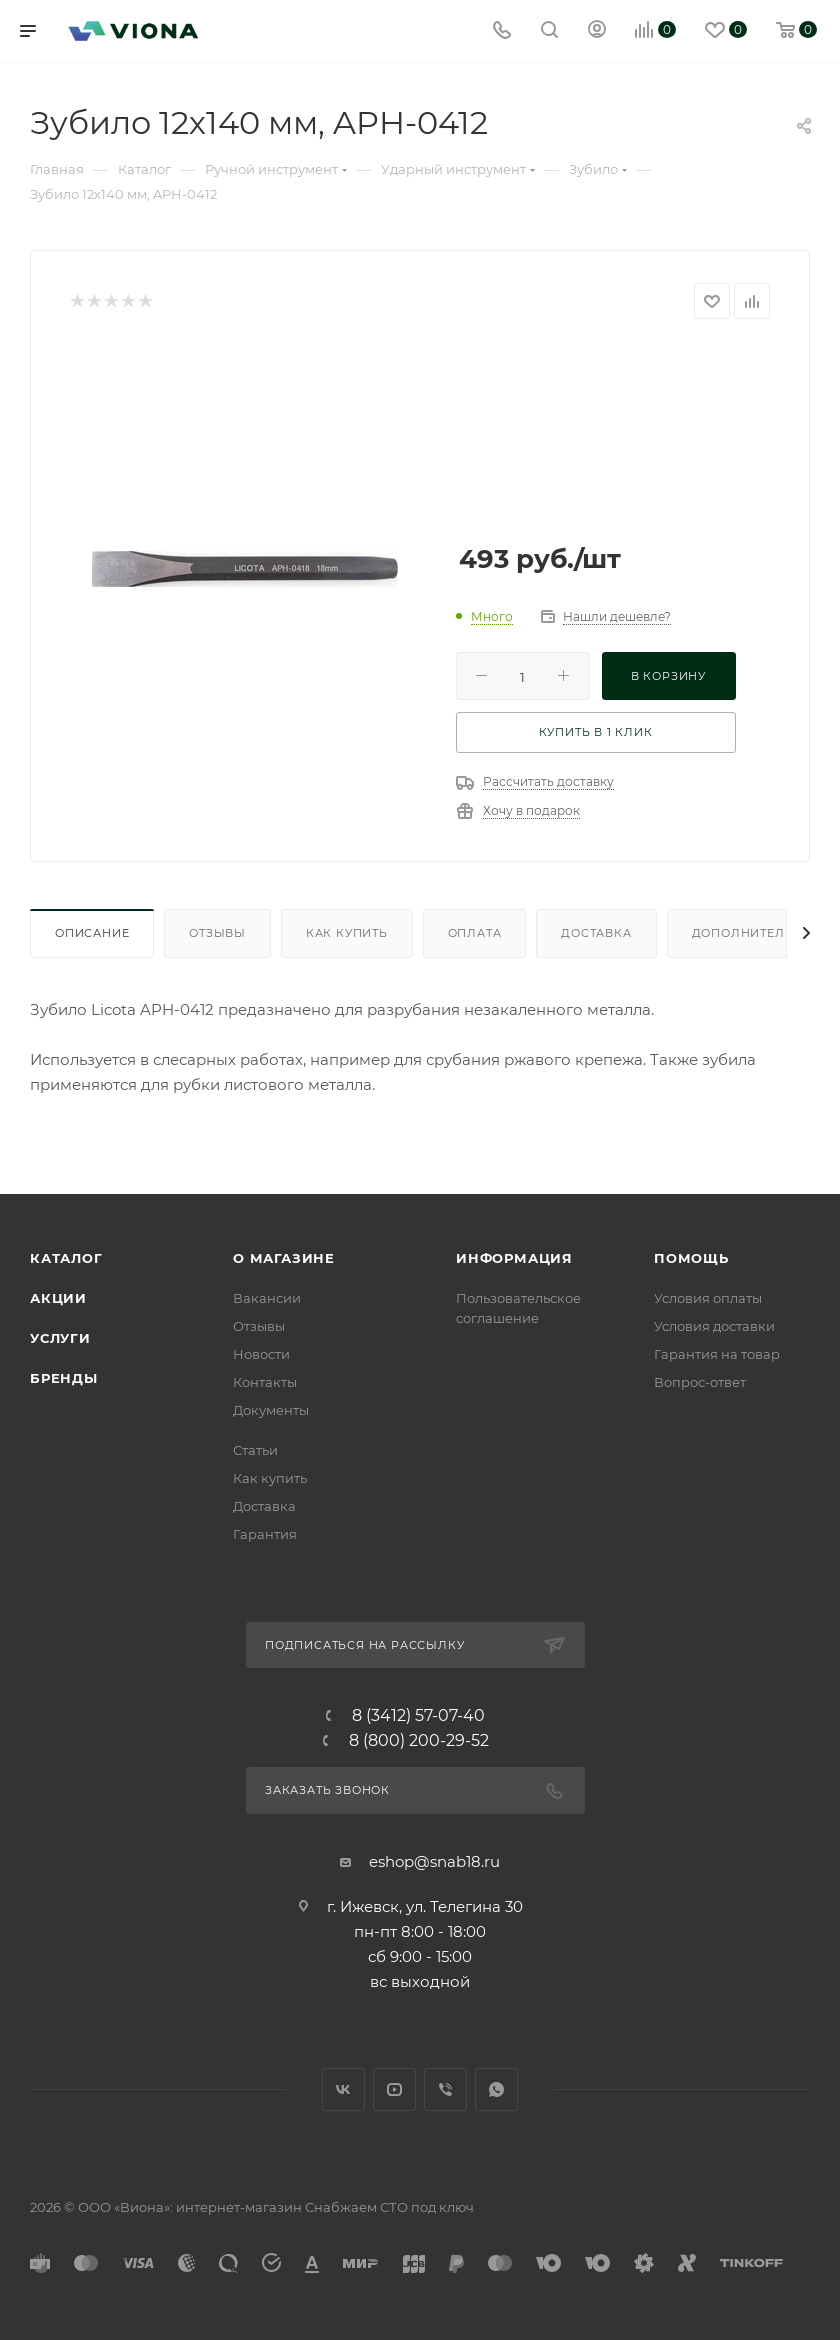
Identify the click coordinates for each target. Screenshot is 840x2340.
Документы (271, 1410)
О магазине (284, 1258)
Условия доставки (714, 1326)
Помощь (691, 1258)
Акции (58, 1298)
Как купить (347, 933)
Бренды (64, 1378)
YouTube (394, 2089)
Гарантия (265, 1534)
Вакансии (267, 1298)
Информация (514, 1258)
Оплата (475, 933)
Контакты (265, 1382)
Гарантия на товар (717, 1354)
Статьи (255, 1450)
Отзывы (217, 933)
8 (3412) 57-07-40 (418, 1716)
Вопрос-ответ (700, 1382)
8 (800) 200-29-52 (419, 1741)
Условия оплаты (708, 1298)
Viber (445, 2089)
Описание (92, 933)
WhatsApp (496, 2089)
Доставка (596, 933)
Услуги (60, 1338)
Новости (261, 1354)
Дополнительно (752, 933)
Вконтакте (343, 2089)
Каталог (66, 1258)
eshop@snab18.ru (434, 1861)
